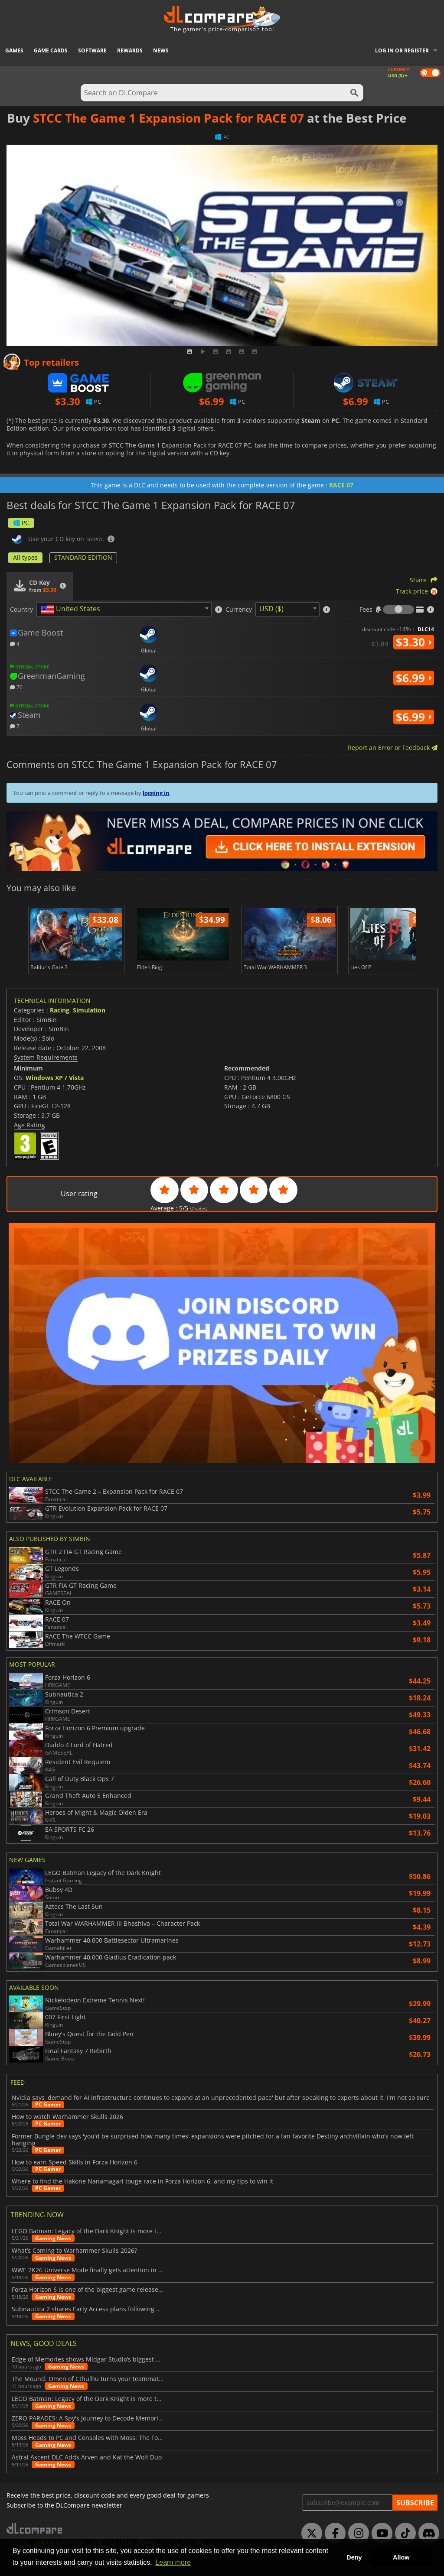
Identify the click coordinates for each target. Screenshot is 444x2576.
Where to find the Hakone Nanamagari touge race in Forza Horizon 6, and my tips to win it (142, 2181)
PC (21, 523)
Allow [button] (401, 2557)
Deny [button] (354, 2557)
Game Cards (51, 50)
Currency (238, 610)
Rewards (130, 50)
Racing (59, 1010)
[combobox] (124, 609)
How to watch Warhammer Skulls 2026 (67, 2116)
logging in (156, 793)
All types (25, 557)
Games (14, 50)
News (161, 50)
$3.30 (413, 642)
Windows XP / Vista (55, 1078)
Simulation (89, 1010)
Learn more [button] (173, 2562)
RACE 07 (341, 485)
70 (16, 687)
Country (21, 610)
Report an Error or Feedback (392, 747)
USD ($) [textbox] (271, 608)
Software (92, 50)
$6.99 (413, 678)
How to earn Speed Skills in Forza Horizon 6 (74, 2162)
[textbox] (72, 609)
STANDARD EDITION (83, 557)
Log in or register (402, 50)
